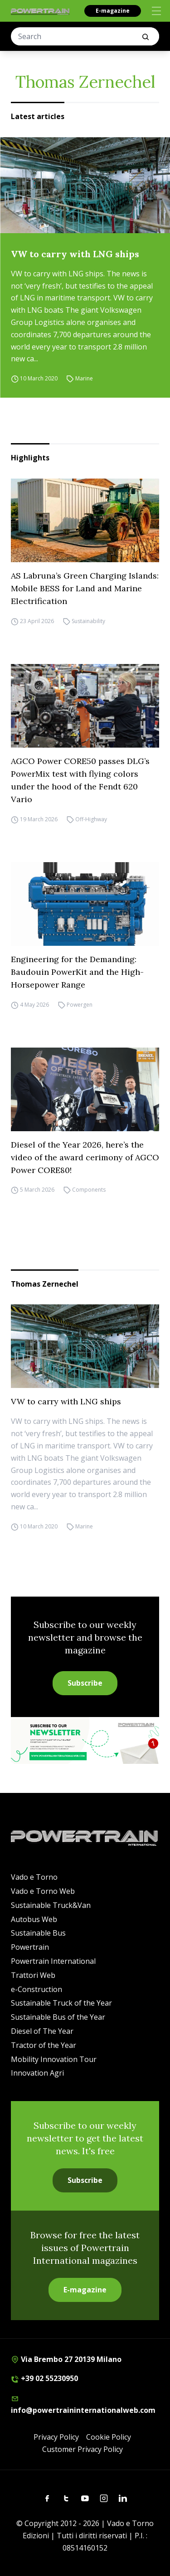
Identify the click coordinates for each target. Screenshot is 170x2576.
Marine (84, 378)
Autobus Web (34, 1919)
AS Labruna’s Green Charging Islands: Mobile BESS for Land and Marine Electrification (85, 588)
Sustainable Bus (38, 1933)
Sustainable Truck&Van (51, 1905)
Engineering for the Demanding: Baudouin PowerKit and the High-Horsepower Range (77, 972)
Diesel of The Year (42, 2031)
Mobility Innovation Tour (54, 2059)
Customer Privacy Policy (82, 2449)
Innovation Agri (37, 2073)
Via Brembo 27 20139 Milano (66, 2359)
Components (89, 1190)
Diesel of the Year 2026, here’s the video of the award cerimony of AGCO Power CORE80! (85, 1157)
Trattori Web (33, 1975)
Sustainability (88, 621)
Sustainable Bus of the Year (58, 2017)
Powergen (79, 1004)
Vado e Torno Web (43, 1891)
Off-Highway (91, 819)
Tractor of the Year (43, 2045)
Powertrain (30, 1947)
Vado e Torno (34, 1877)
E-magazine (113, 11)
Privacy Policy (56, 2437)
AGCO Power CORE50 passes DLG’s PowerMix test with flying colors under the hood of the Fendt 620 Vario (80, 780)
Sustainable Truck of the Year (61, 2003)
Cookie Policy (108, 2437)
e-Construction (36, 1989)
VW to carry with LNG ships (75, 254)
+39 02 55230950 (44, 2378)
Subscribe (85, 1683)
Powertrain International (53, 1961)
